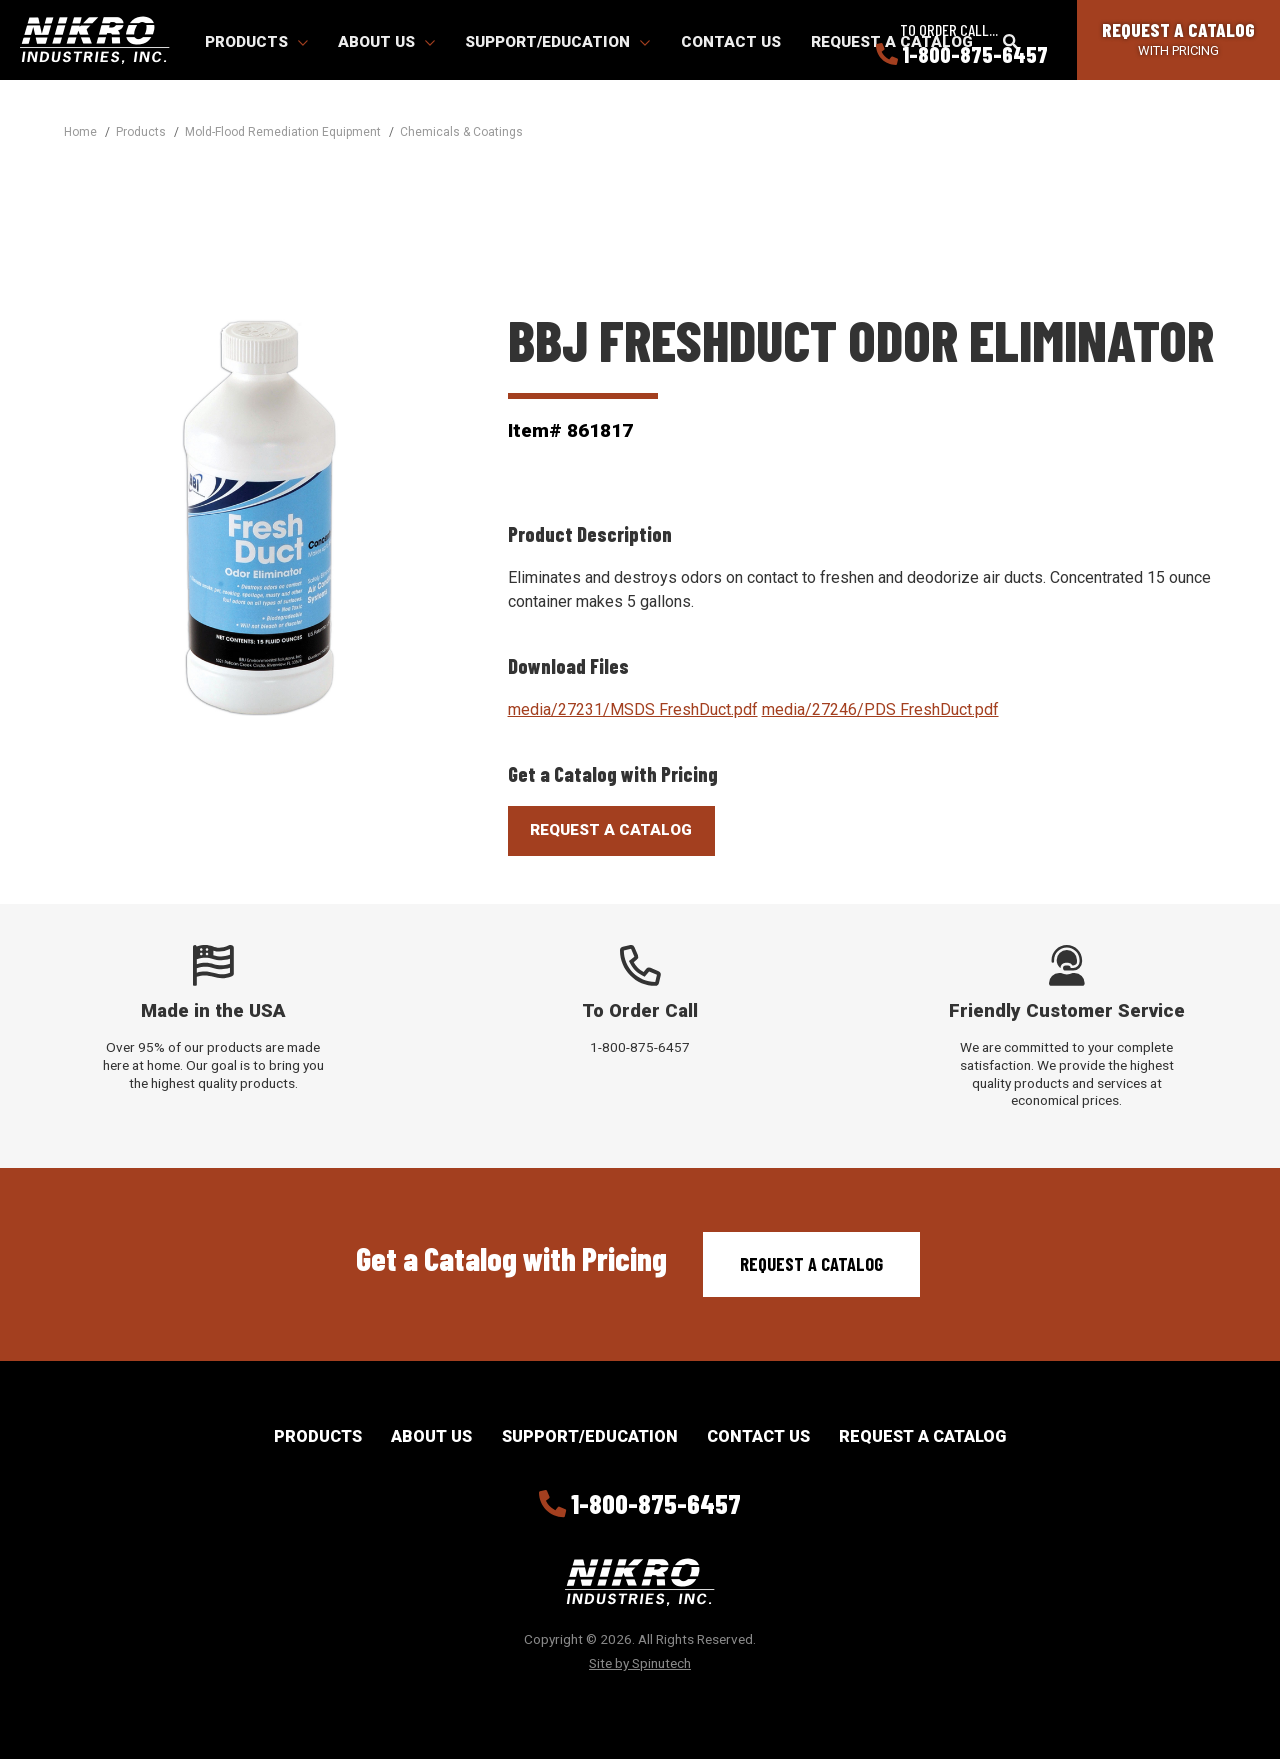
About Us (386, 42)
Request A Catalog (611, 830)
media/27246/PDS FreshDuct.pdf (880, 709)
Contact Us (731, 42)
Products (256, 42)
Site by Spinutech (640, 1663)
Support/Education (557, 42)
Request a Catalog (811, 1264)
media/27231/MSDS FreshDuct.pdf (633, 709)
